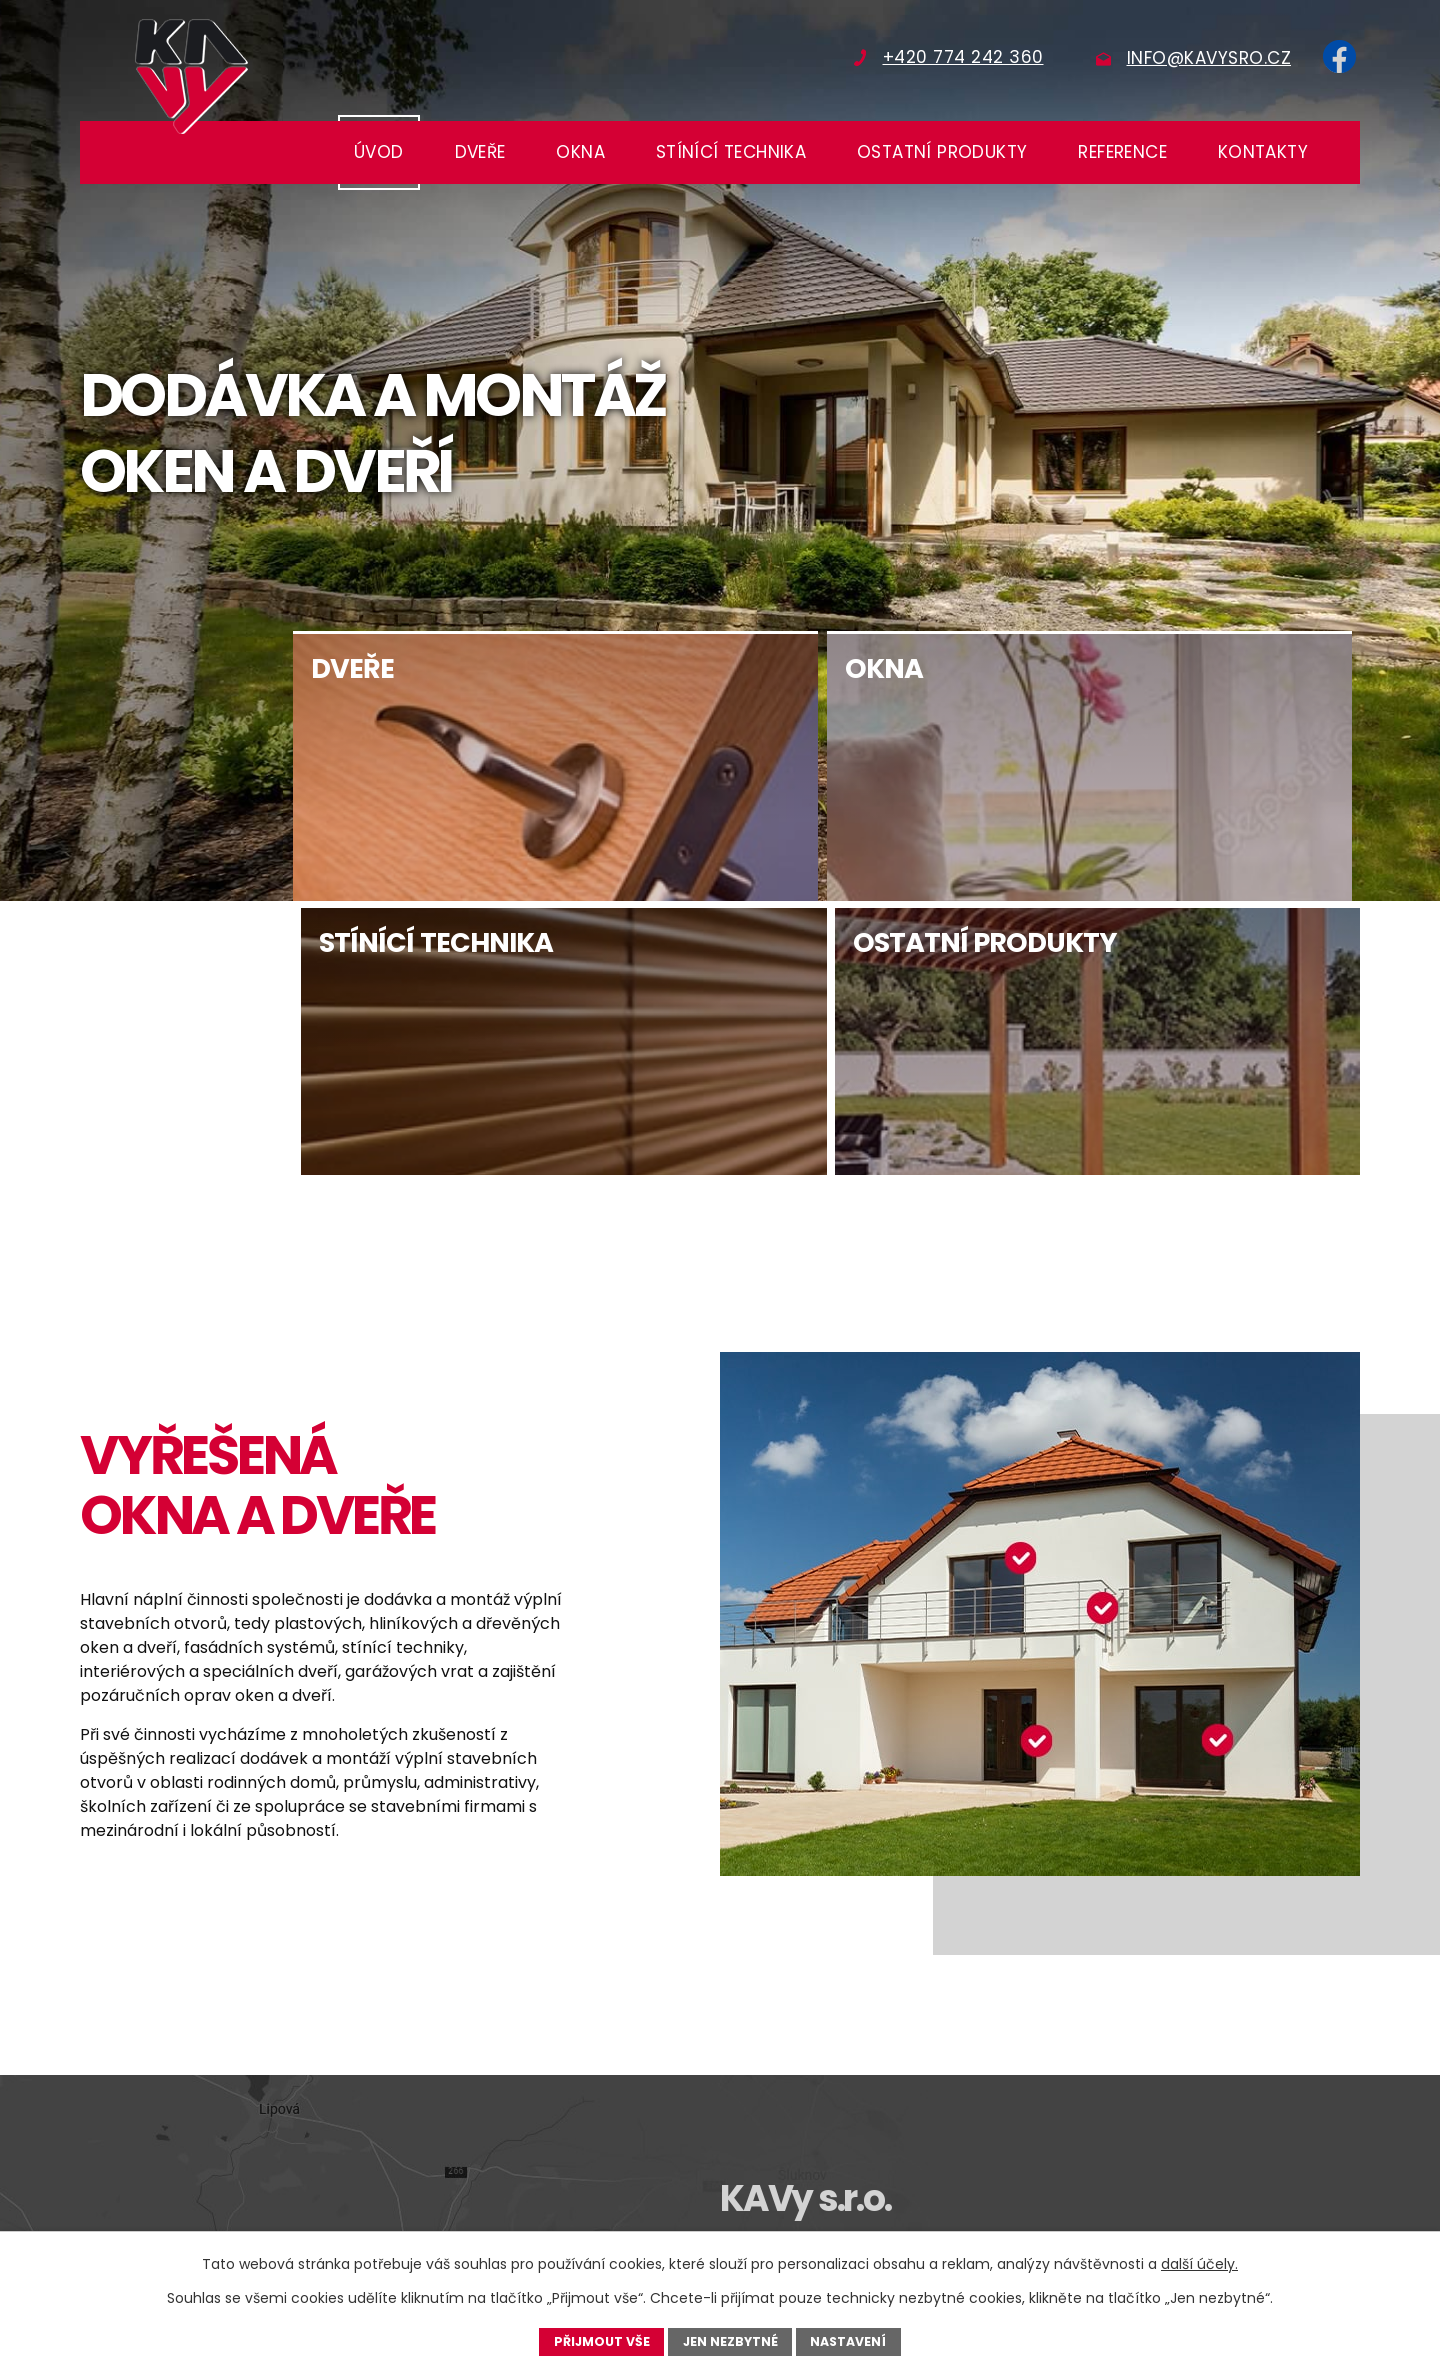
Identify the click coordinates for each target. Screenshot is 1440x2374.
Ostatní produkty (942, 152)
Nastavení (849, 2340)
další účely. (1199, 2264)
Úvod (379, 152)
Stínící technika (731, 152)
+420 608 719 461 (1156, 2103)
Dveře (480, 152)
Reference (1122, 152)
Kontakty (1263, 152)
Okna (580, 152)
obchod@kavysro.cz (837, 2127)
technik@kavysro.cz (1169, 2127)
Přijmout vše (601, 2340)
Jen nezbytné (731, 2340)
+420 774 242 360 (827, 2103)
